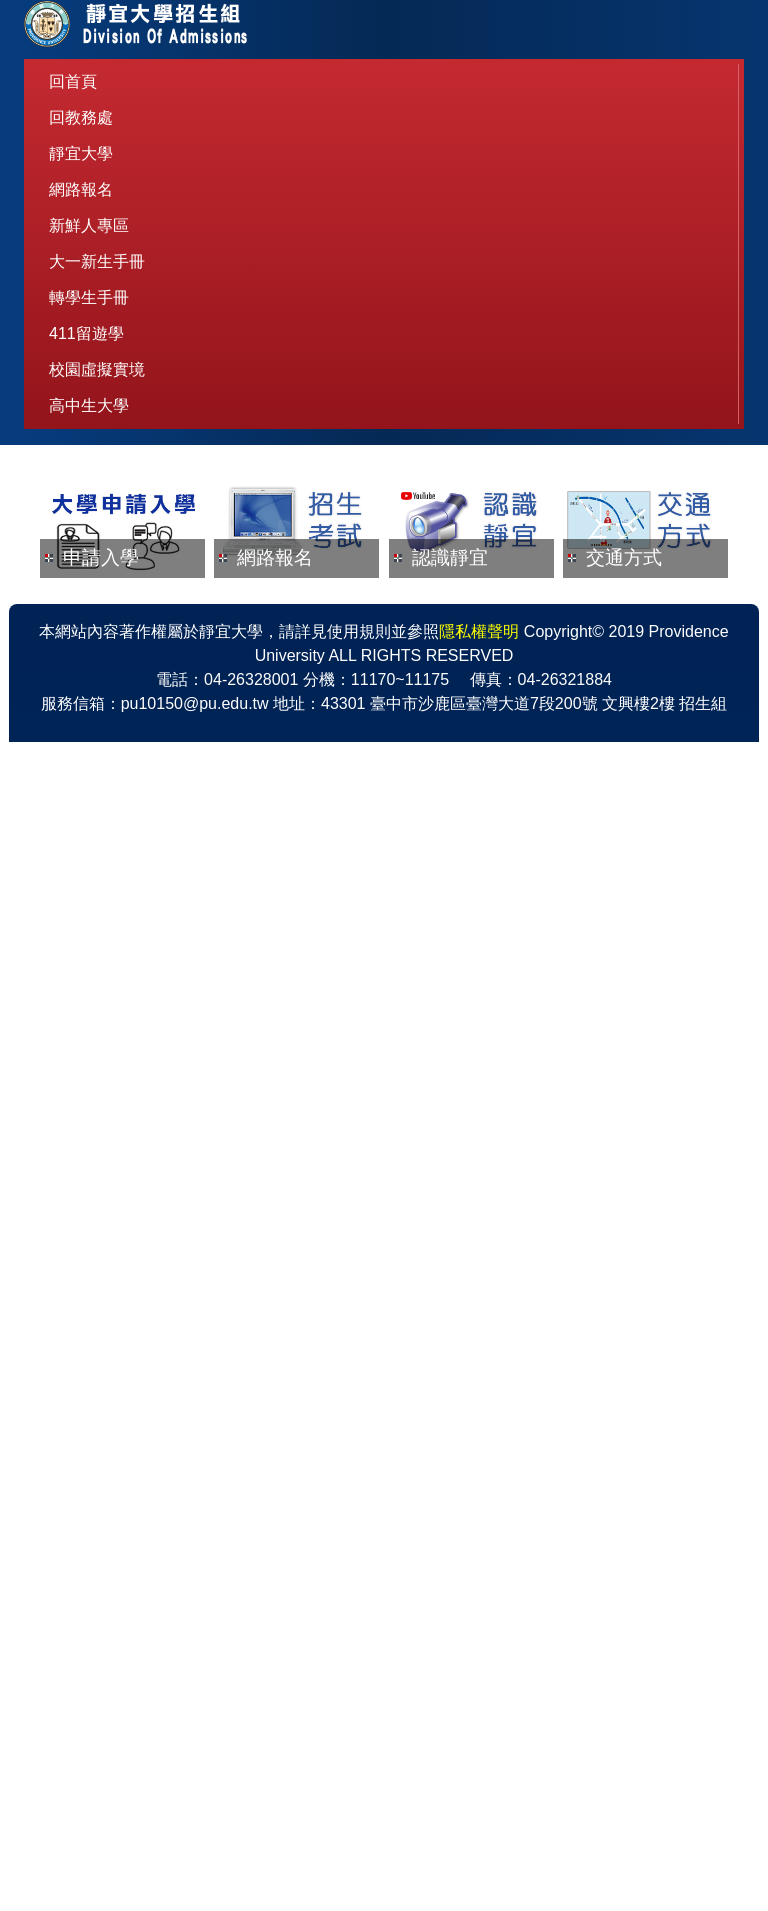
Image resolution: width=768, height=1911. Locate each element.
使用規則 (359, 1800)
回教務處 (81, 117)
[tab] (344, 628)
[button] (65, 558)
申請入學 (101, 735)
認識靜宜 (450, 735)
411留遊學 (86, 333)
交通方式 (624, 735)
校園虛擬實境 (97, 369)
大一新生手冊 (97, 261)
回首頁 (73, 81)
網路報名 (81, 189)
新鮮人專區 (89, 225)
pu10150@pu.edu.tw (195, 1872)
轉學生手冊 (89, 297)
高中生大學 (89, 405)
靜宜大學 (81, 153)
